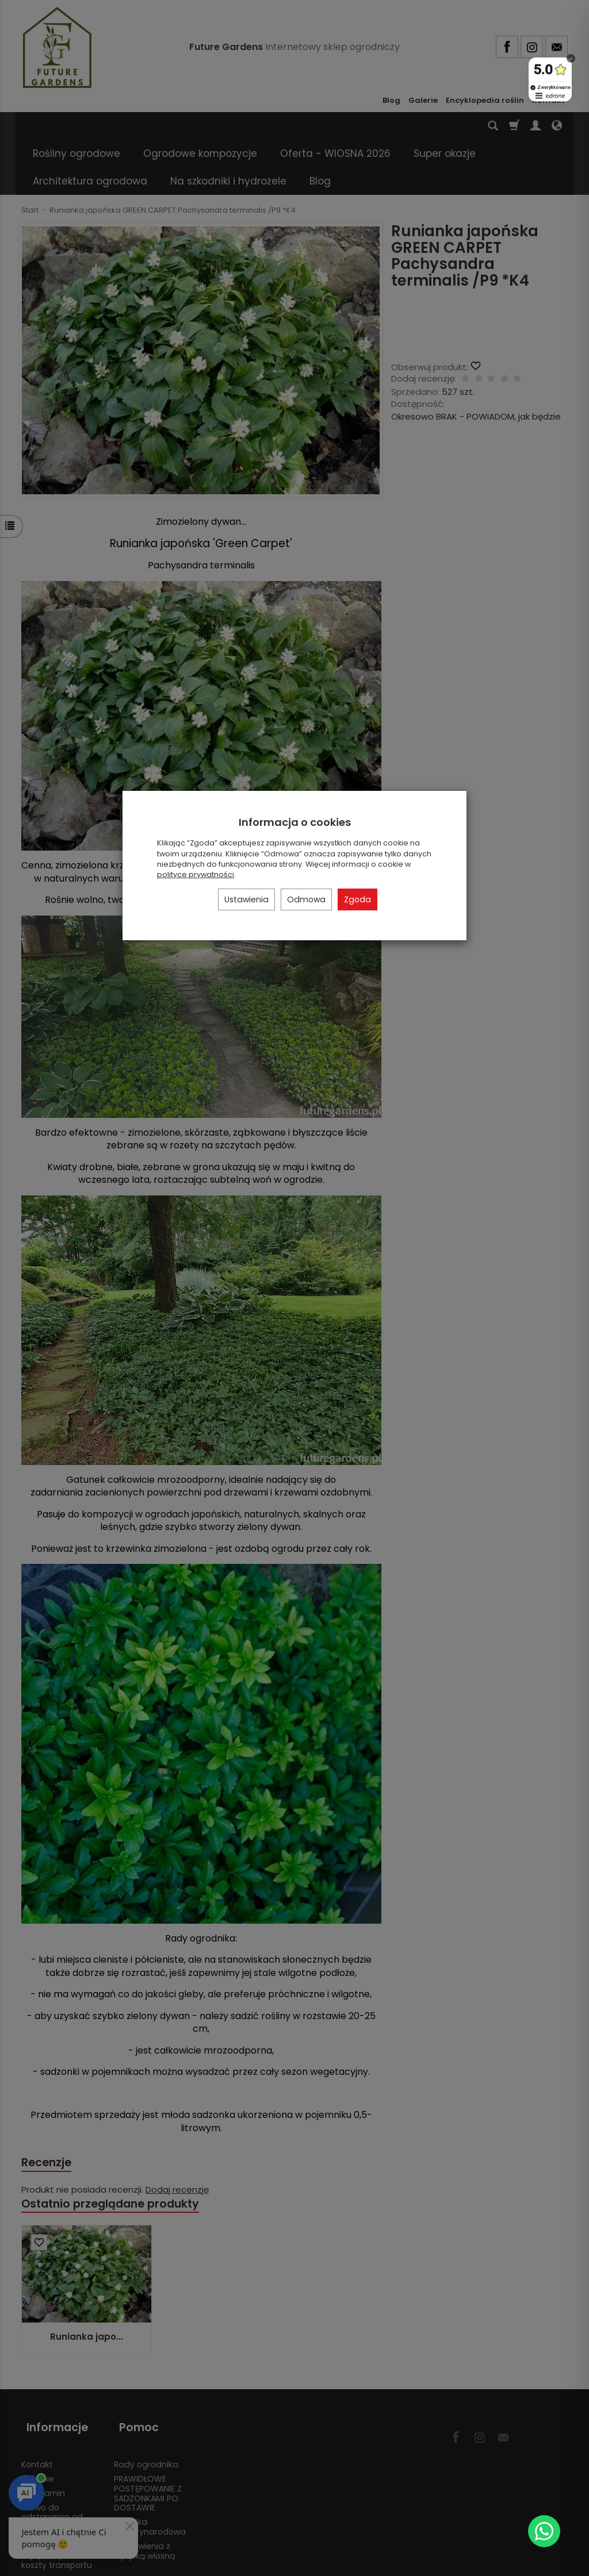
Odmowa (306, 899)
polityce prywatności (195, 874)
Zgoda (357, 899)
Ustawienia (246, 899)
